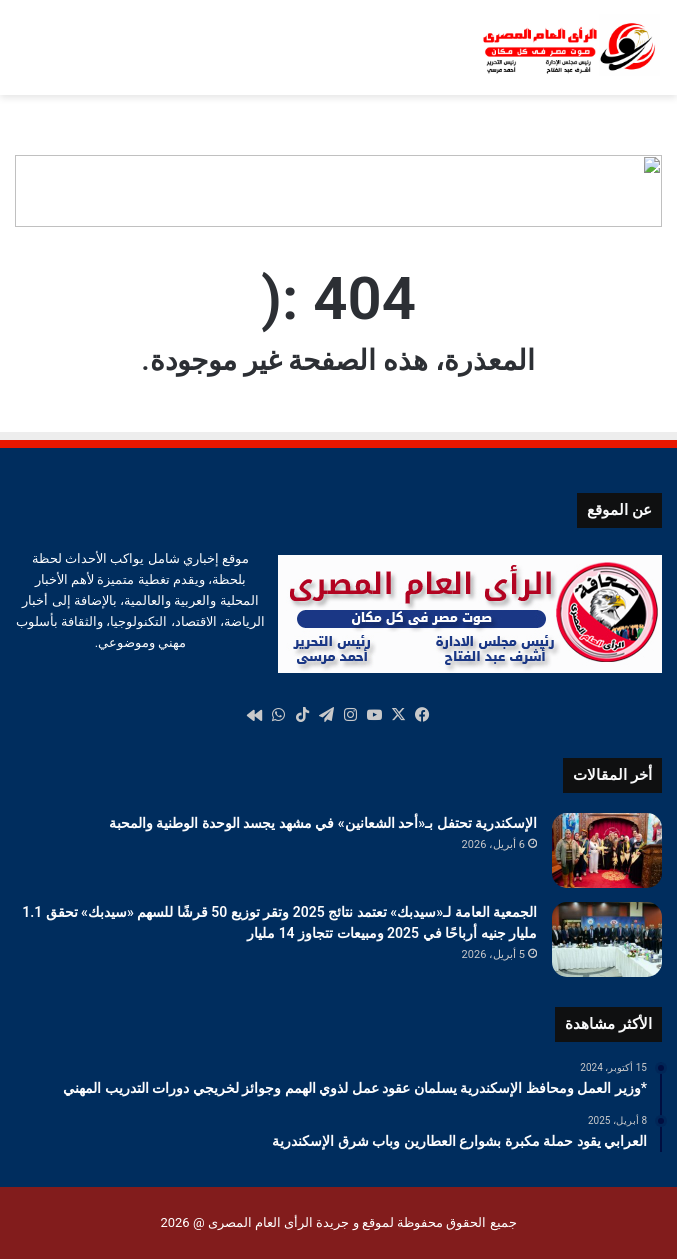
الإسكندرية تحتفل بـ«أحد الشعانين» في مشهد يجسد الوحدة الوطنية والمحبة (323, 823)
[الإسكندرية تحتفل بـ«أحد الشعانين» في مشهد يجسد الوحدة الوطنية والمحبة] (607, 850)
